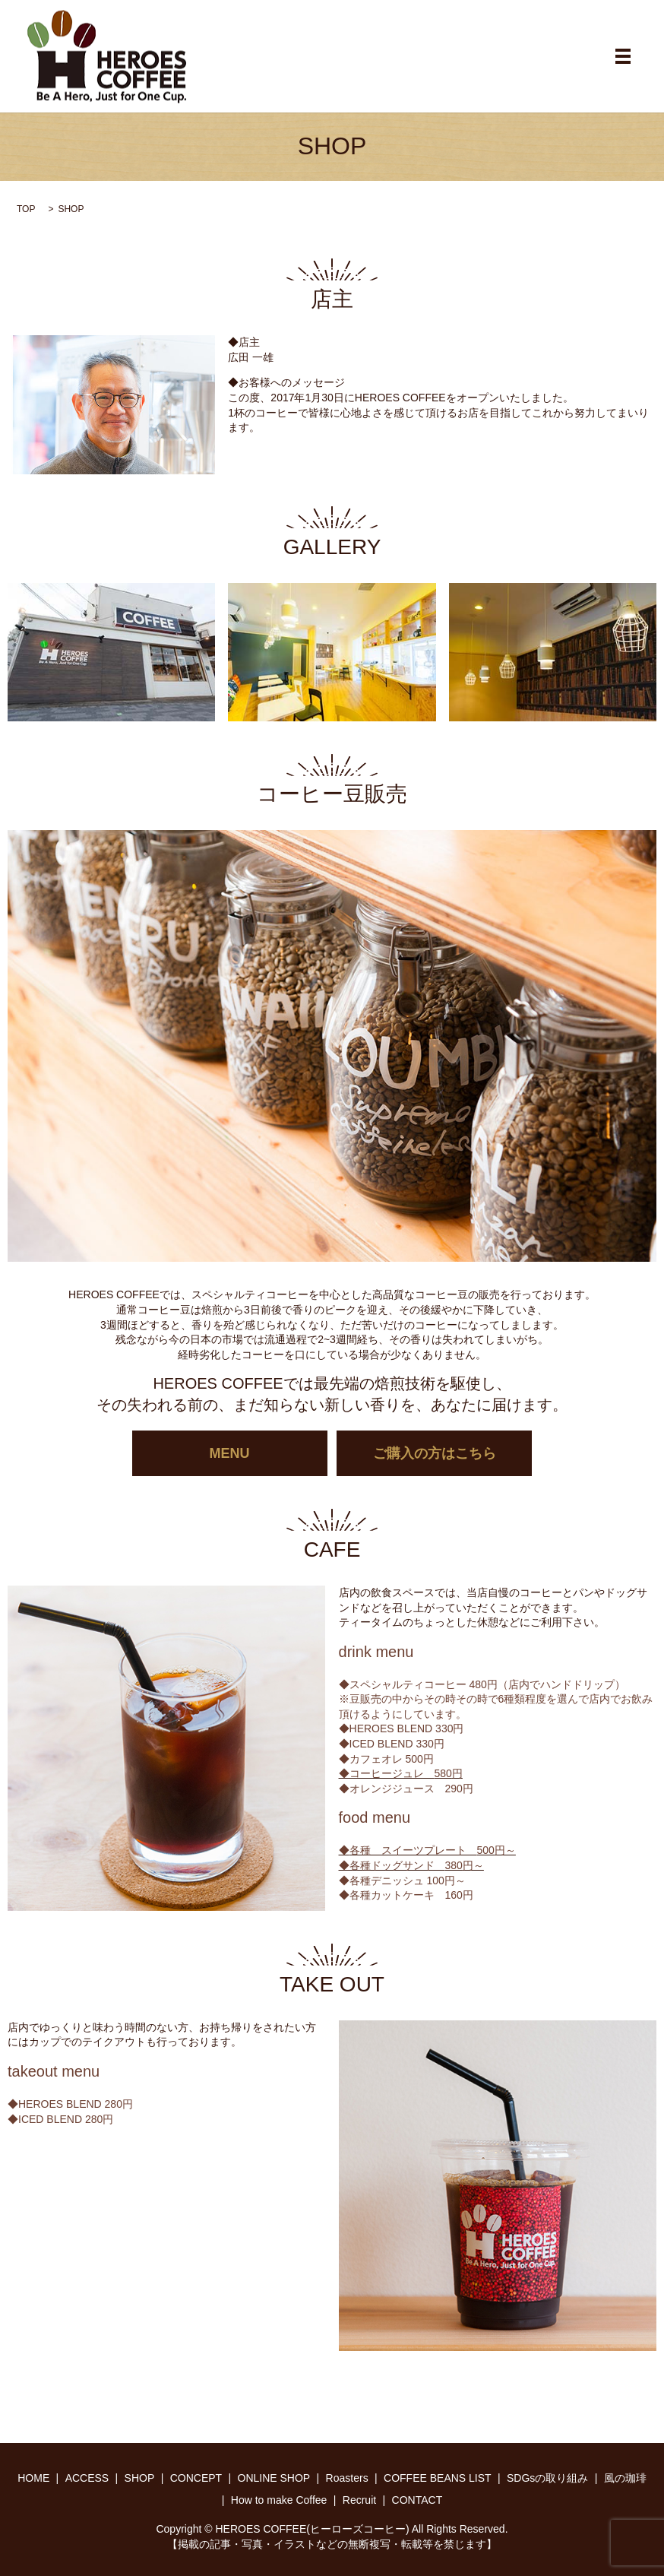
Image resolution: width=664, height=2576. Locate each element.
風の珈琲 (625, 2478)
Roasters (347, 2478)
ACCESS (87, 2478)
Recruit (359, 2500)
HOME (33, 2478)
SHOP (140, 2478)
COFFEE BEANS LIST (438, 2478)
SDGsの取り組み (547, 2478)
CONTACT (417, 2500)
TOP (26, 209)
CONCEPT (196, 2478)
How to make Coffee (279, 2500)
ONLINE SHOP (274, 2478)
